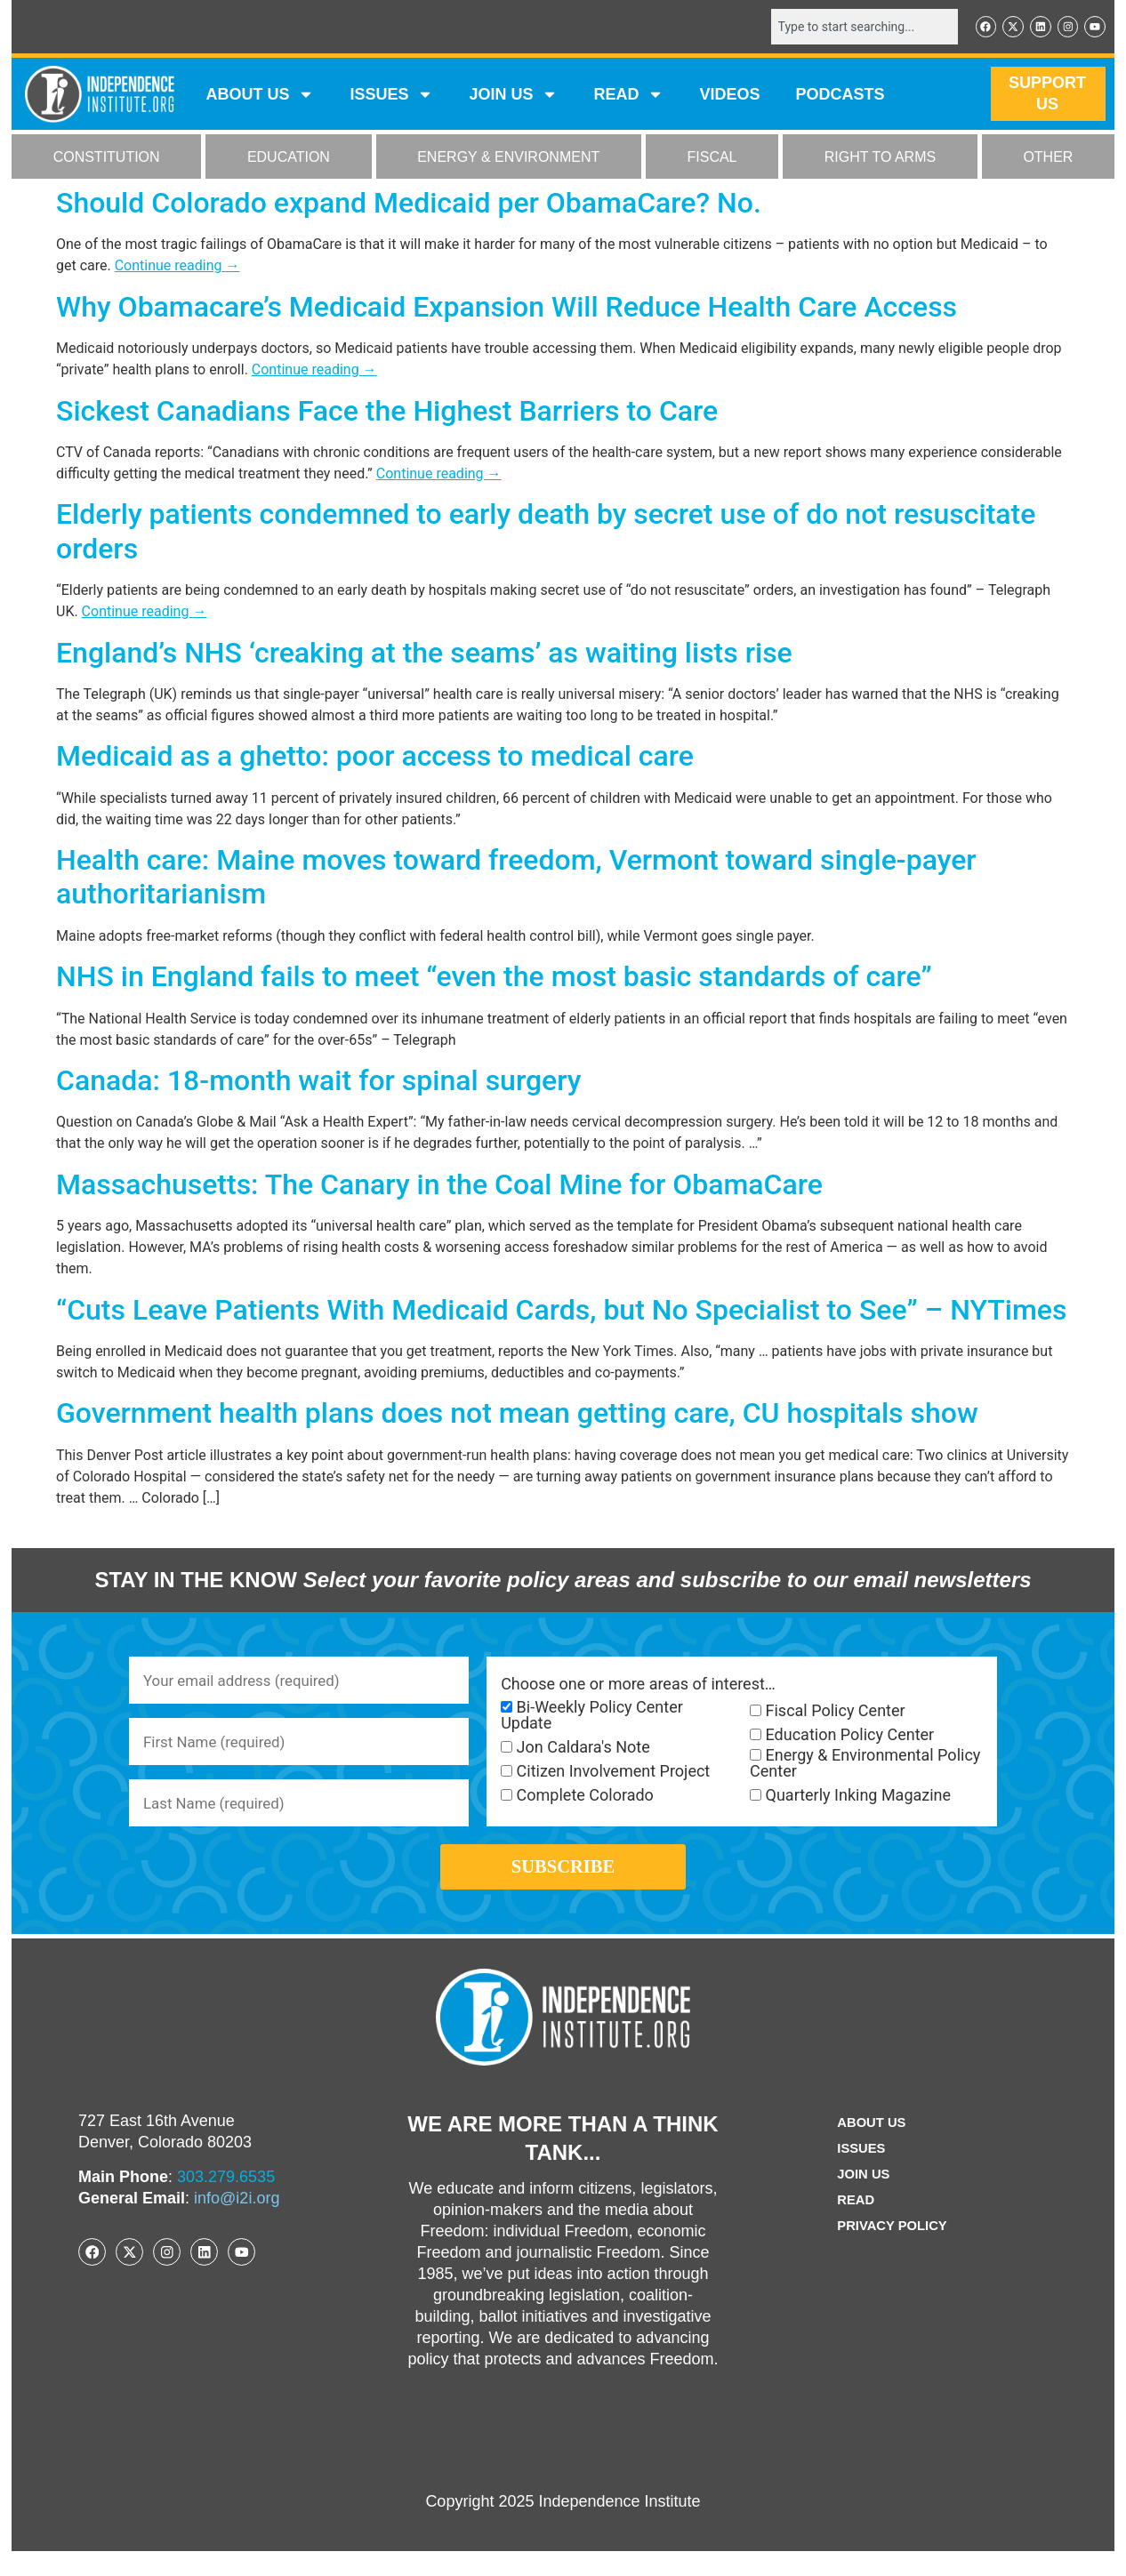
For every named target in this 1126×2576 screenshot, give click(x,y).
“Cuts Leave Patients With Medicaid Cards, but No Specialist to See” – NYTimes (561, 1311)
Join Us (860, 2199)
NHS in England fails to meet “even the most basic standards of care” (494, 978)
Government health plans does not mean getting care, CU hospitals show (517, 1415)
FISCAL (712, 158)
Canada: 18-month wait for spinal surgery (318, 1082)
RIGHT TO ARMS (880, 158)
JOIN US (513, 96)
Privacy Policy (892, 2251)
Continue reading (177, 267)
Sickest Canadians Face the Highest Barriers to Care (387, 412)
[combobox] (853, 27)
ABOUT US (259, 96)
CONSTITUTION (106, 158)
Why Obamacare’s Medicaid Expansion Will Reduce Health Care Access (506, 308)
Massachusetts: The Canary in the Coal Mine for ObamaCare (439, 1186)
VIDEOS (729, 96)
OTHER (1048, 158)
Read (852, 2225)
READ (628, 96)
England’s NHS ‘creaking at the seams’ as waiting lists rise (424, 654)
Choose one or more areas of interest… (638, 1686)
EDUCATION (288, 158)
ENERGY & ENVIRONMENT (508, 158)
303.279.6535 (226, 2202)
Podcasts (840, 96)
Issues (391, 96)
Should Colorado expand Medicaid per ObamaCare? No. (408, 204)
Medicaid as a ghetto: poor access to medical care (375, 757)
